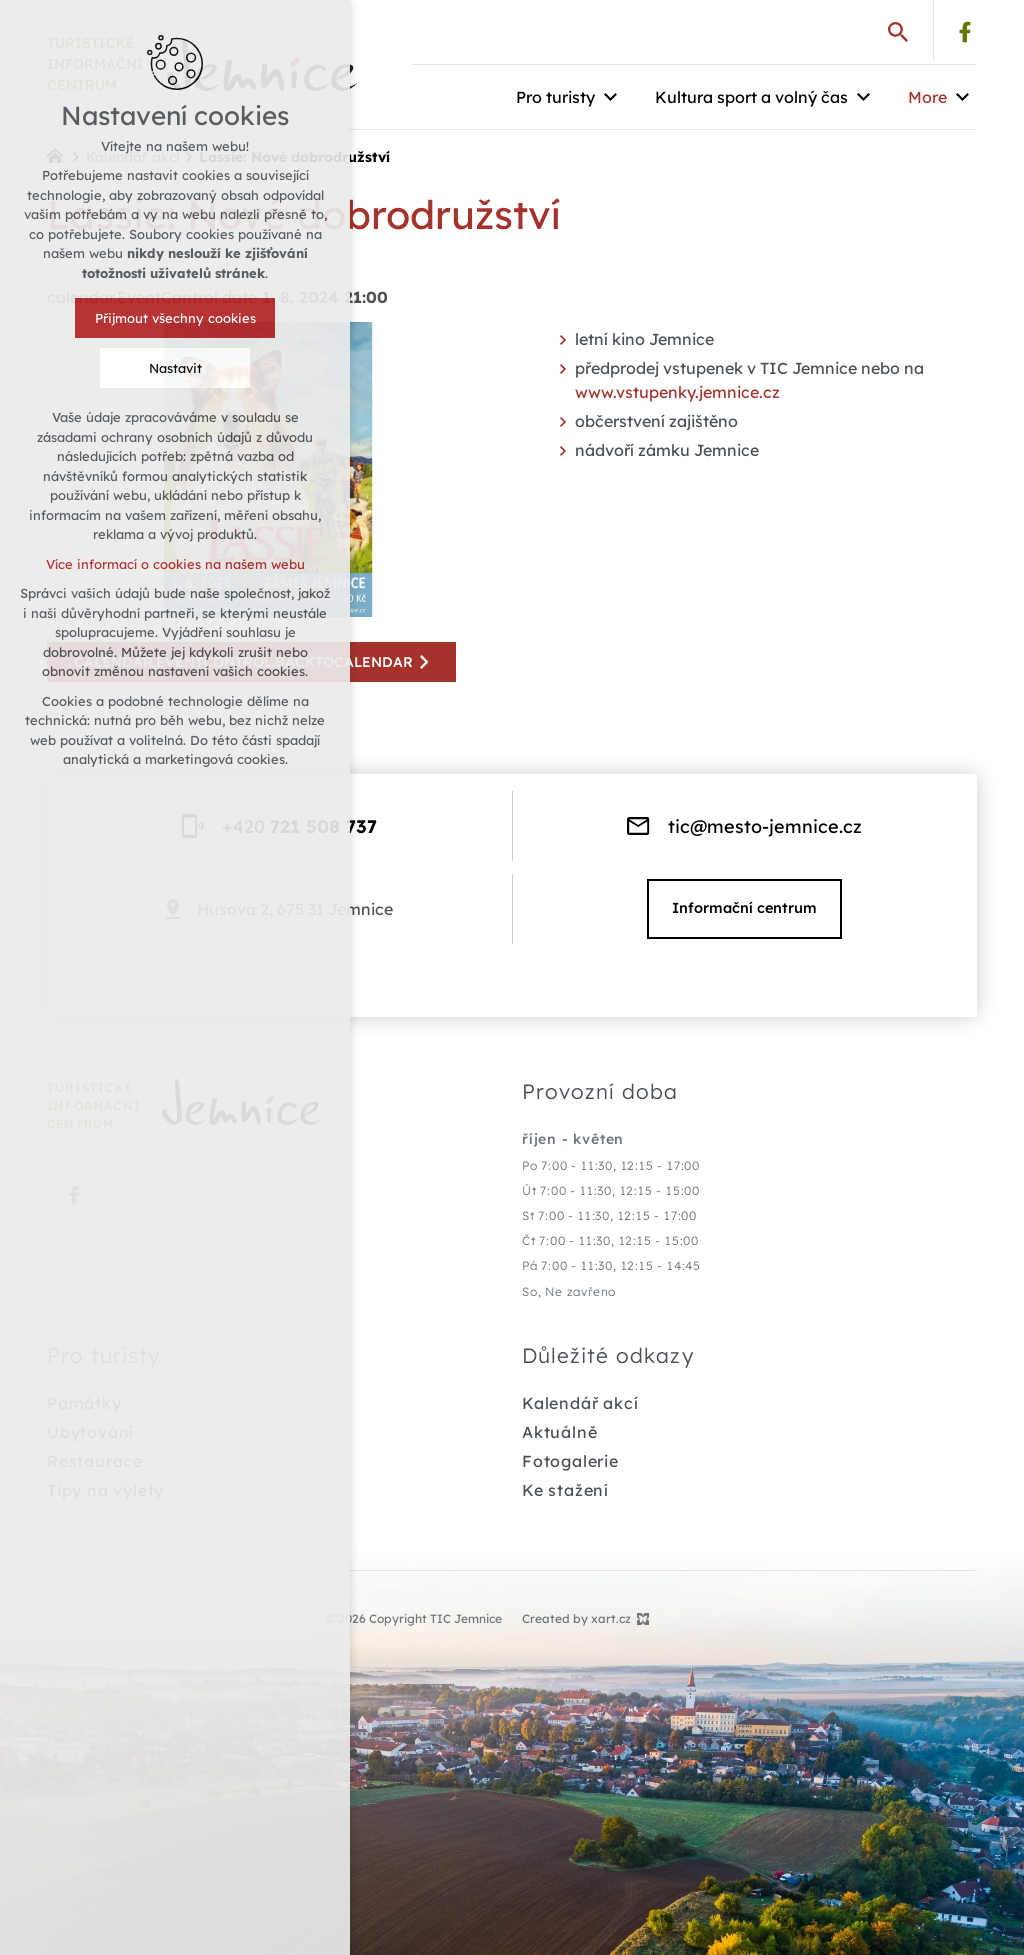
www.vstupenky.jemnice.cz (677, 392)
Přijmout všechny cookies (158, 318)
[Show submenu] (610, 97)
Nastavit (158, 368)
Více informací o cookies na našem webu (158, 564)
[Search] (898, 31)
